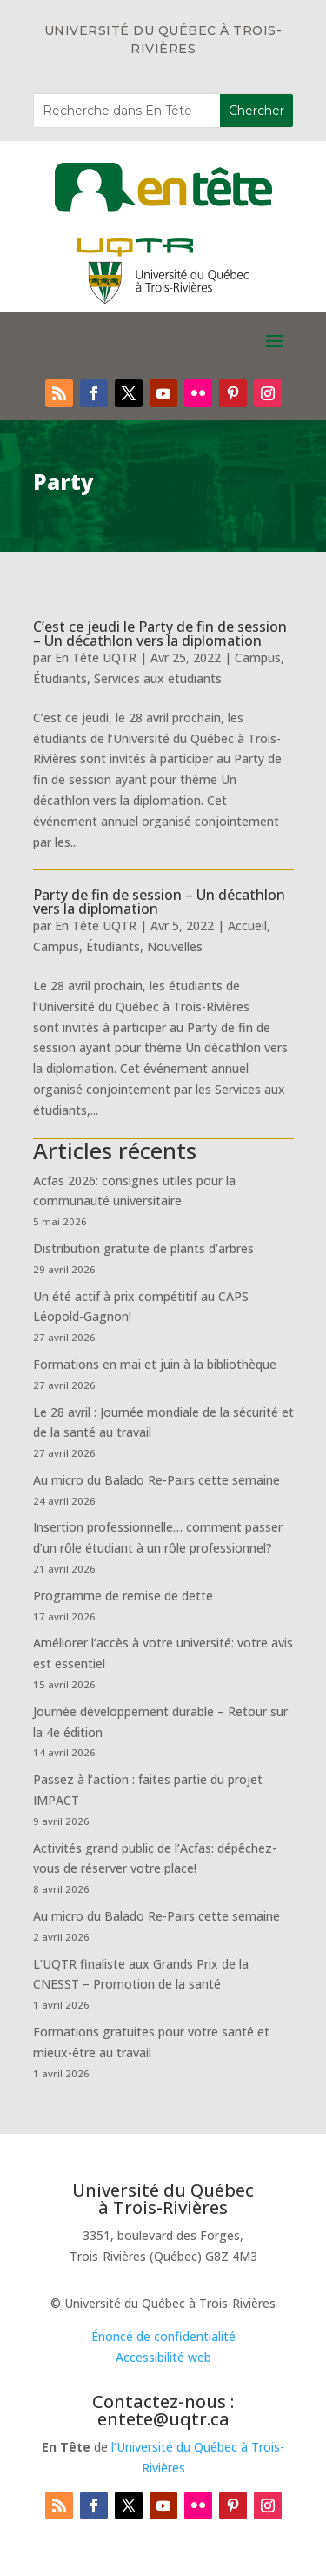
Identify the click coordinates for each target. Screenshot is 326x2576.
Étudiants (60, 678)
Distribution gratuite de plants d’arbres (143, 1248)
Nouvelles (175, 946)
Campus (258, 657)
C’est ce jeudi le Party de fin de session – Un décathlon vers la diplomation (160, 633)
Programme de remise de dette (123, 1595)
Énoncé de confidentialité (163, 2336)
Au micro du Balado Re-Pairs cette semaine (156, 1480)
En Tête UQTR (95, 657)
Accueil (247, 925)
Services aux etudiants (158, 678)
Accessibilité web (163, 2357)
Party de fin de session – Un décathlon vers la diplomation (159, 901)
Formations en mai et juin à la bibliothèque (154, 1364)
